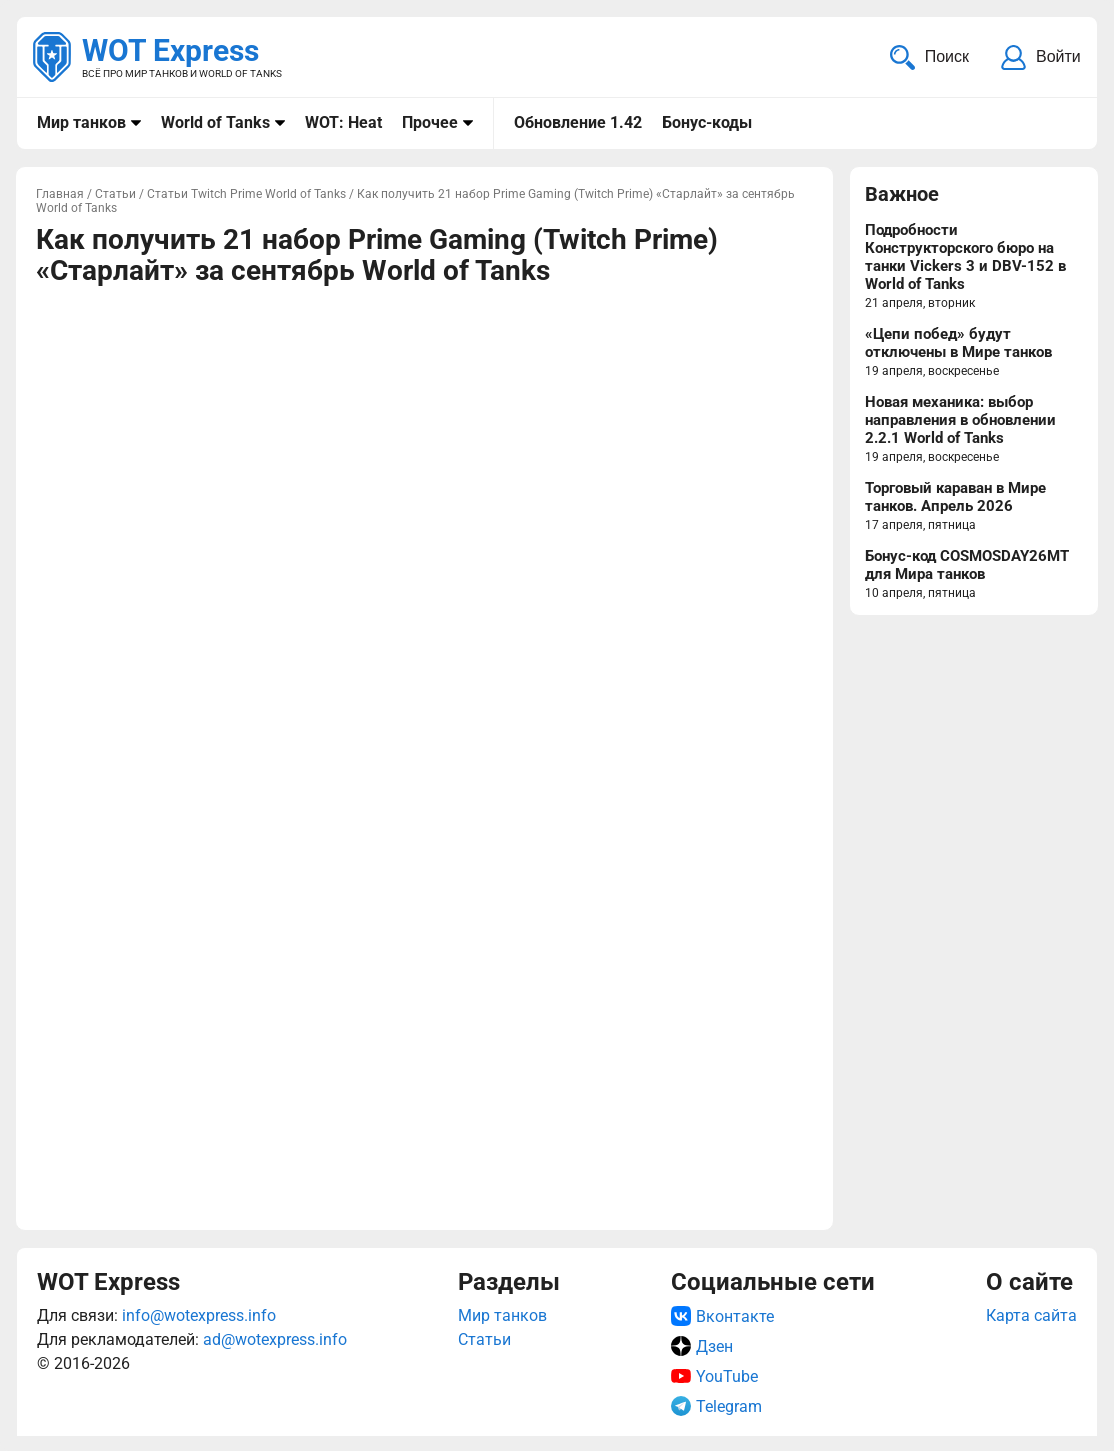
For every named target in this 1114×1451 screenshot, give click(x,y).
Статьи (484, 1339)
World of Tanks (215, 122)
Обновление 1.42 (578, 122)
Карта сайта (1031, 1315)
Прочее (430, 122)
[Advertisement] (424, 442)
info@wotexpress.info (199, 1315)
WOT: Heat (343, 122)
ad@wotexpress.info (275, 1339)
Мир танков (81, 122)
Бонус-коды (707, 122)
